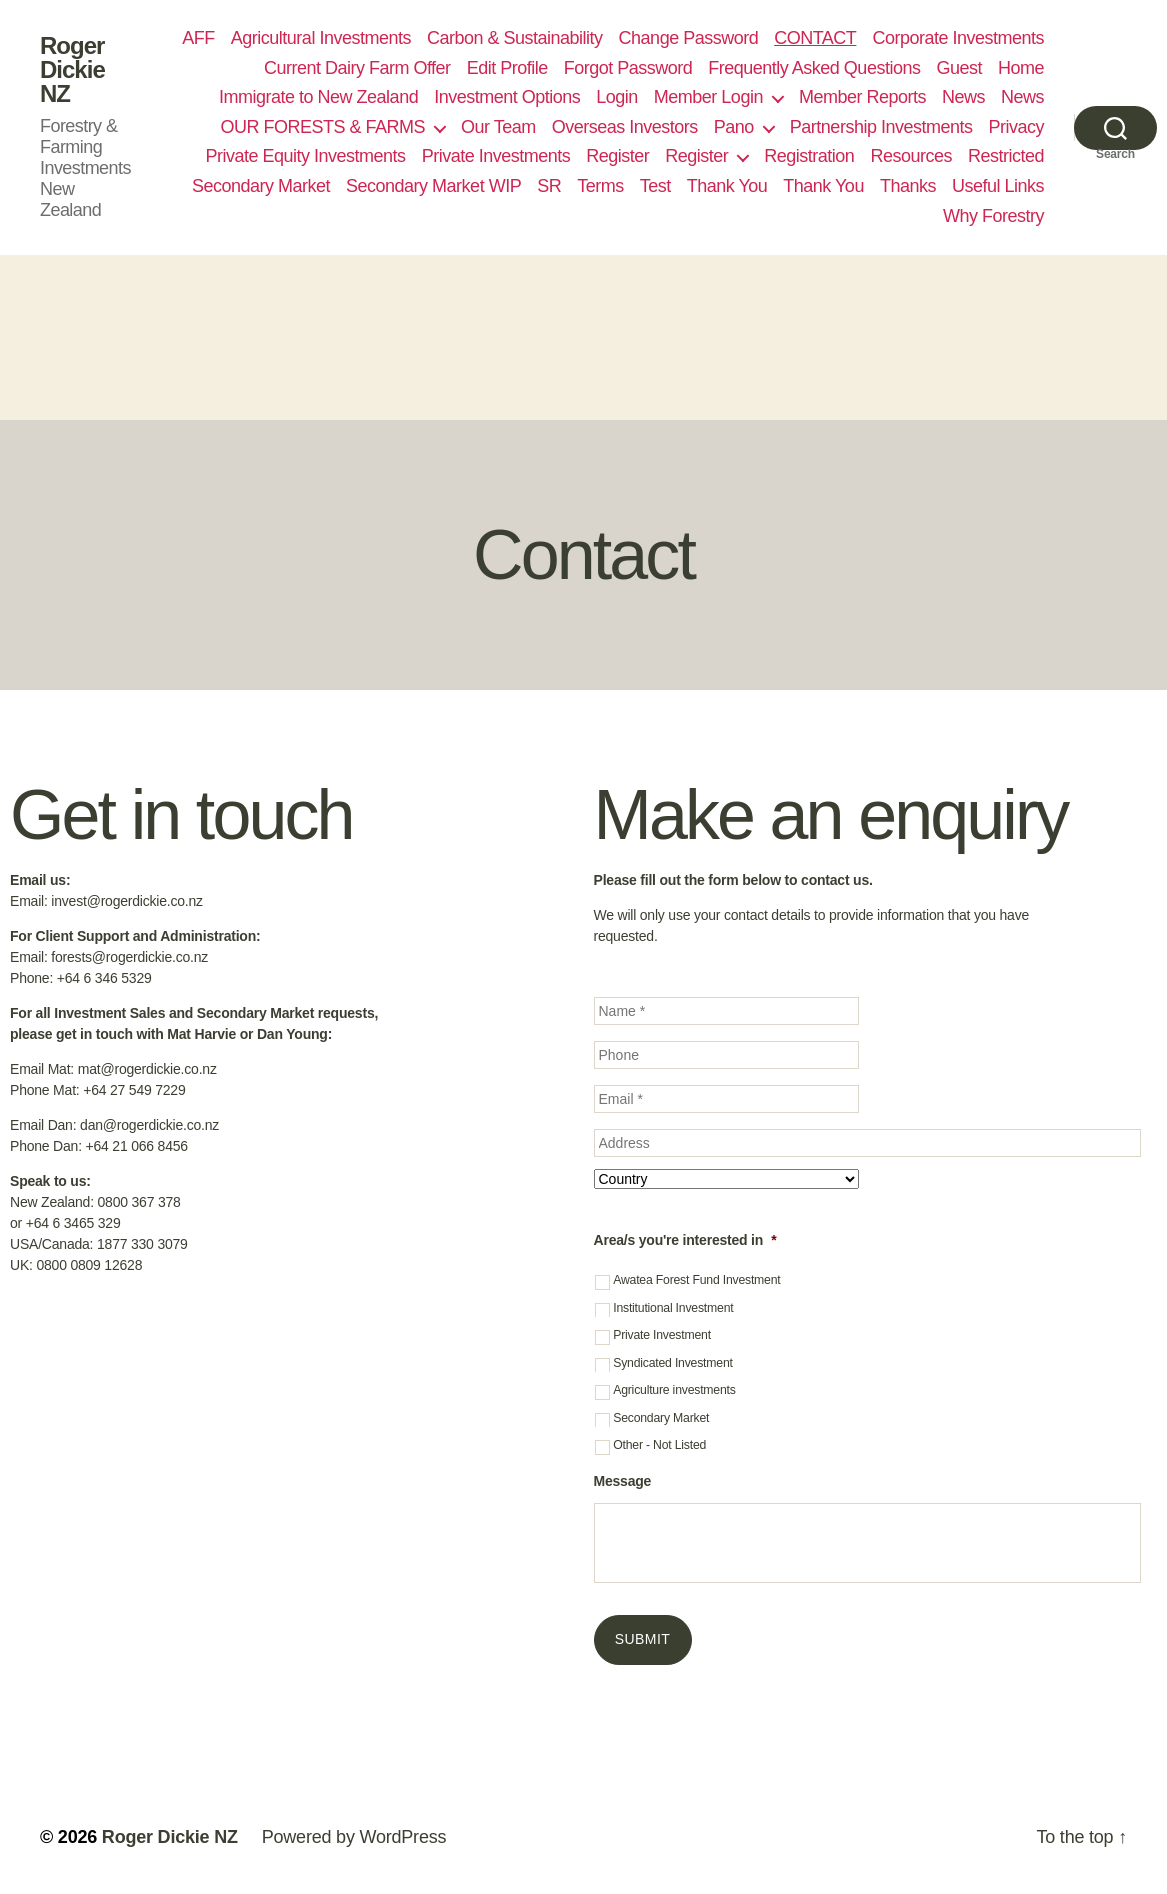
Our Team (498, 127)
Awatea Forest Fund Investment (696, 1280)
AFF (198, 38)
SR (549, 186)
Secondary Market (261, 186)
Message (623, 1481)
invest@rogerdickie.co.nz (127, 901)
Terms (600, 186)
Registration (809, 156)
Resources (911, 156)
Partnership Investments (881, 127)
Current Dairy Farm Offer (357, 68)
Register (617, 156)
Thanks (908, 186)
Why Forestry (993, 216)
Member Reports (862, 97)
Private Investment (662, 1335)
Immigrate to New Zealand (318, 97)
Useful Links (998, 186)
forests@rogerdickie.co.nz (129, 957)
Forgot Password (628, 68)
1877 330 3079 (142, 1244)
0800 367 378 (139, 1202)
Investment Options (507, 97)
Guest (959, 68)
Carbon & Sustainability (515, 38)
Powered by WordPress (354, 1837)
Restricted (1006, 156)
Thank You (727, 186)
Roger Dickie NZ (72, 70)
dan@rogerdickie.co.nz (149, 1125)
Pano (734, 127)
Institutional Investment (673, 1308)
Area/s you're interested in (685, 1240)
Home (1021, 68)
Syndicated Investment (673, 1363)
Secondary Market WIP (433, 186)
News (963, 97)
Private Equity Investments (305, 156)
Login (617, 97)
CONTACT (815, 38)
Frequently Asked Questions (814, 68)
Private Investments (496, 156)
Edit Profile (507, 68)
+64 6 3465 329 (73, 1223)
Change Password (689, 38)
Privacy (1016, 127)
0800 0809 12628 (89, 1265)
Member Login (708, 97)
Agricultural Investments (321, 38)
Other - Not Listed (659, 1445)
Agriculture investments (674, 1390)
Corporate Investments (958, 38)
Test (655, 186)
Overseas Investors (625, 127)
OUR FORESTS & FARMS (322, 127)
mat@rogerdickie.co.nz (147, 1069)
